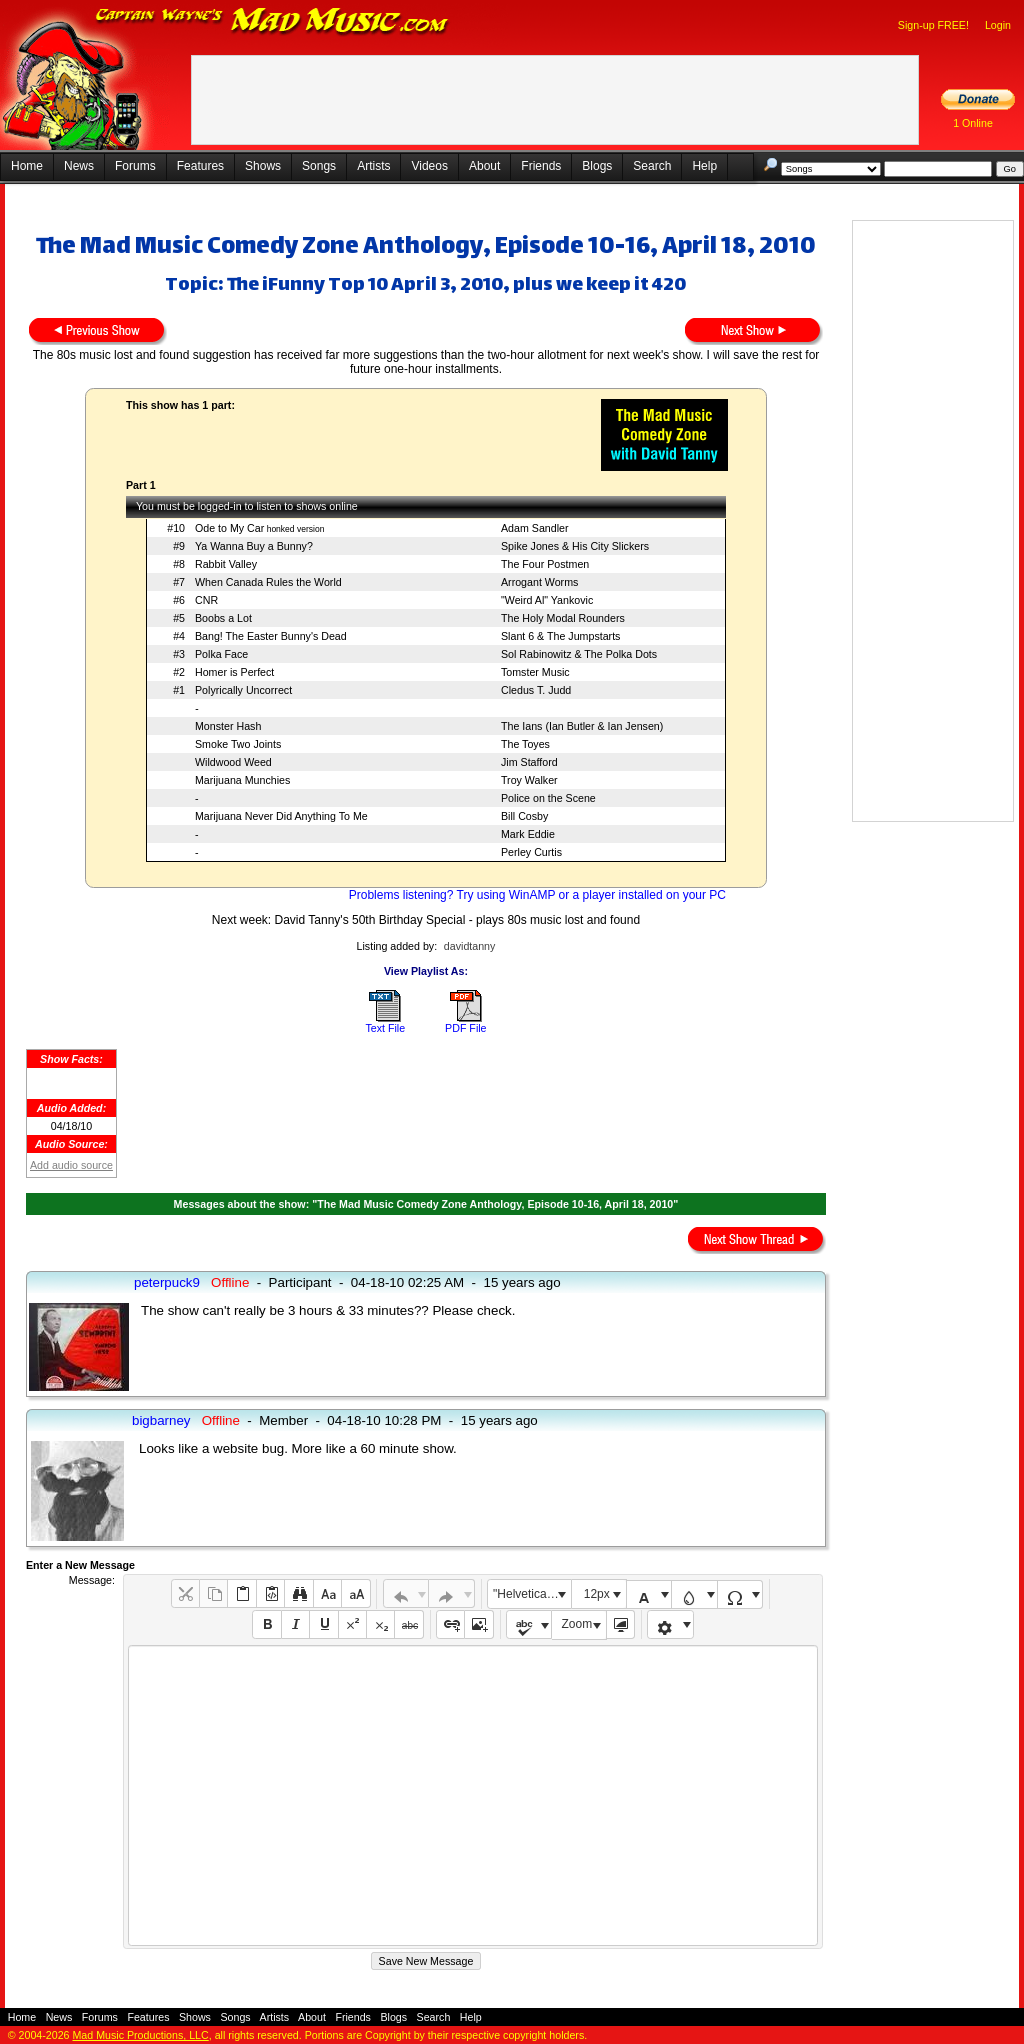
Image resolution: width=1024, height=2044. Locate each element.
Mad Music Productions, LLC (140, 2035)
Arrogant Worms (539, 582)
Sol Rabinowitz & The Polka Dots (579, 654)
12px (597, 1594)
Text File (385, 1028)
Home (27, 166)
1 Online (973, 123)
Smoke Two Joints (238, 744)
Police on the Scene (548, 798)
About (484, 166)
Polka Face (221, 654)
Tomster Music (535, 672)
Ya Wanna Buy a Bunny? (254, 546)
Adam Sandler (535, 528)
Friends (541, 166)
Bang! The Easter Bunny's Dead (271, 636)
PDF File (465, 1028)
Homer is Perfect (234, 672)
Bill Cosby (524, 816)
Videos (429, 166)
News (79, 166)
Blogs (597, 166)
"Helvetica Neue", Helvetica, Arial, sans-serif (532, 1594)
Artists (373, 166)
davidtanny (470, 946)
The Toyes (525, 744)
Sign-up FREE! (933, 25)
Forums (135, 166)
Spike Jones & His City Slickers (575, 546)
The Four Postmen (545, 564)
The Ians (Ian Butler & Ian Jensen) (582, 726)
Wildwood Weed (233, 762)
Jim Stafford (529, 762)
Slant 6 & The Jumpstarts (560, 636)
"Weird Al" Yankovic (547, 600)
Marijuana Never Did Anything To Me (281, 816)
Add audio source (71, 1165)
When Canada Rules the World (268, 582)
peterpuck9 (167, 1282)
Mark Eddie (528, 834)
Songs (319, 166)
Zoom (577, 1624)
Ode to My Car (229, 528)
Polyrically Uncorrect (243, 690)
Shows (263, 166)
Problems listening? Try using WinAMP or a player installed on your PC (537, 895)
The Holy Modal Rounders (563, 618)
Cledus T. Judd (536, 690)
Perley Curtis (531, 852)
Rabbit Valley (226, 564)
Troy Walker (529, 780)
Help (704, 166)
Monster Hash (228, 726)
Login (998, 25)
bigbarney (161, 1420)
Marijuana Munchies (242, 780)
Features (200, 166)
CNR (206, 600)
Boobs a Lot (223, 618)
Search (652, 166)
